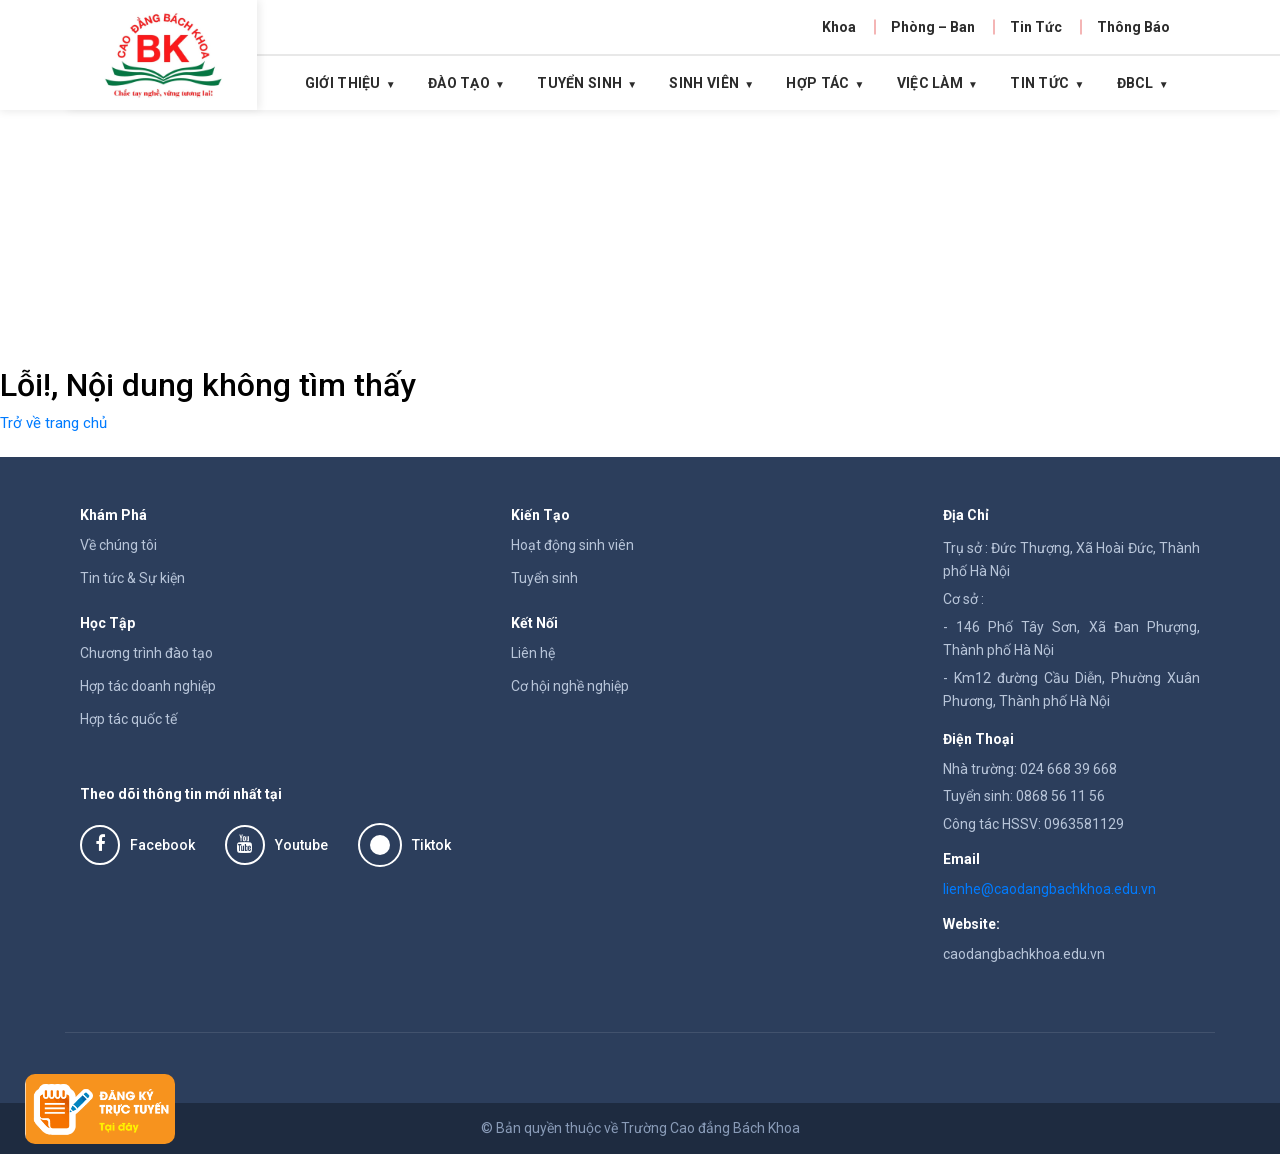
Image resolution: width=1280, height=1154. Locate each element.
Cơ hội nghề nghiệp (570, 686)
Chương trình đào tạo (146, 653)
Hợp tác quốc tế (128, 719)
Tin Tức (1036, 27)
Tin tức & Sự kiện (132, 578)
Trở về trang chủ (53, 423)
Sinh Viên (704, 83)
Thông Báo (1133, 27)
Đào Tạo (459, 83)
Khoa (839, 27)
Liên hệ (533, 653)
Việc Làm (930, 83)
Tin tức (1039, 83)
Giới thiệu (343, 83)
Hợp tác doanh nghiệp (148, 686)
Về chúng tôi (118, 545)
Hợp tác (817, 83)
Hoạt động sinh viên (572, 545)
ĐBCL (1135, 83)
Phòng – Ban (933, 27)
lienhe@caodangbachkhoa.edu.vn (1049, 889)
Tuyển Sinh (579, 83)
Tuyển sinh (544, 578)
